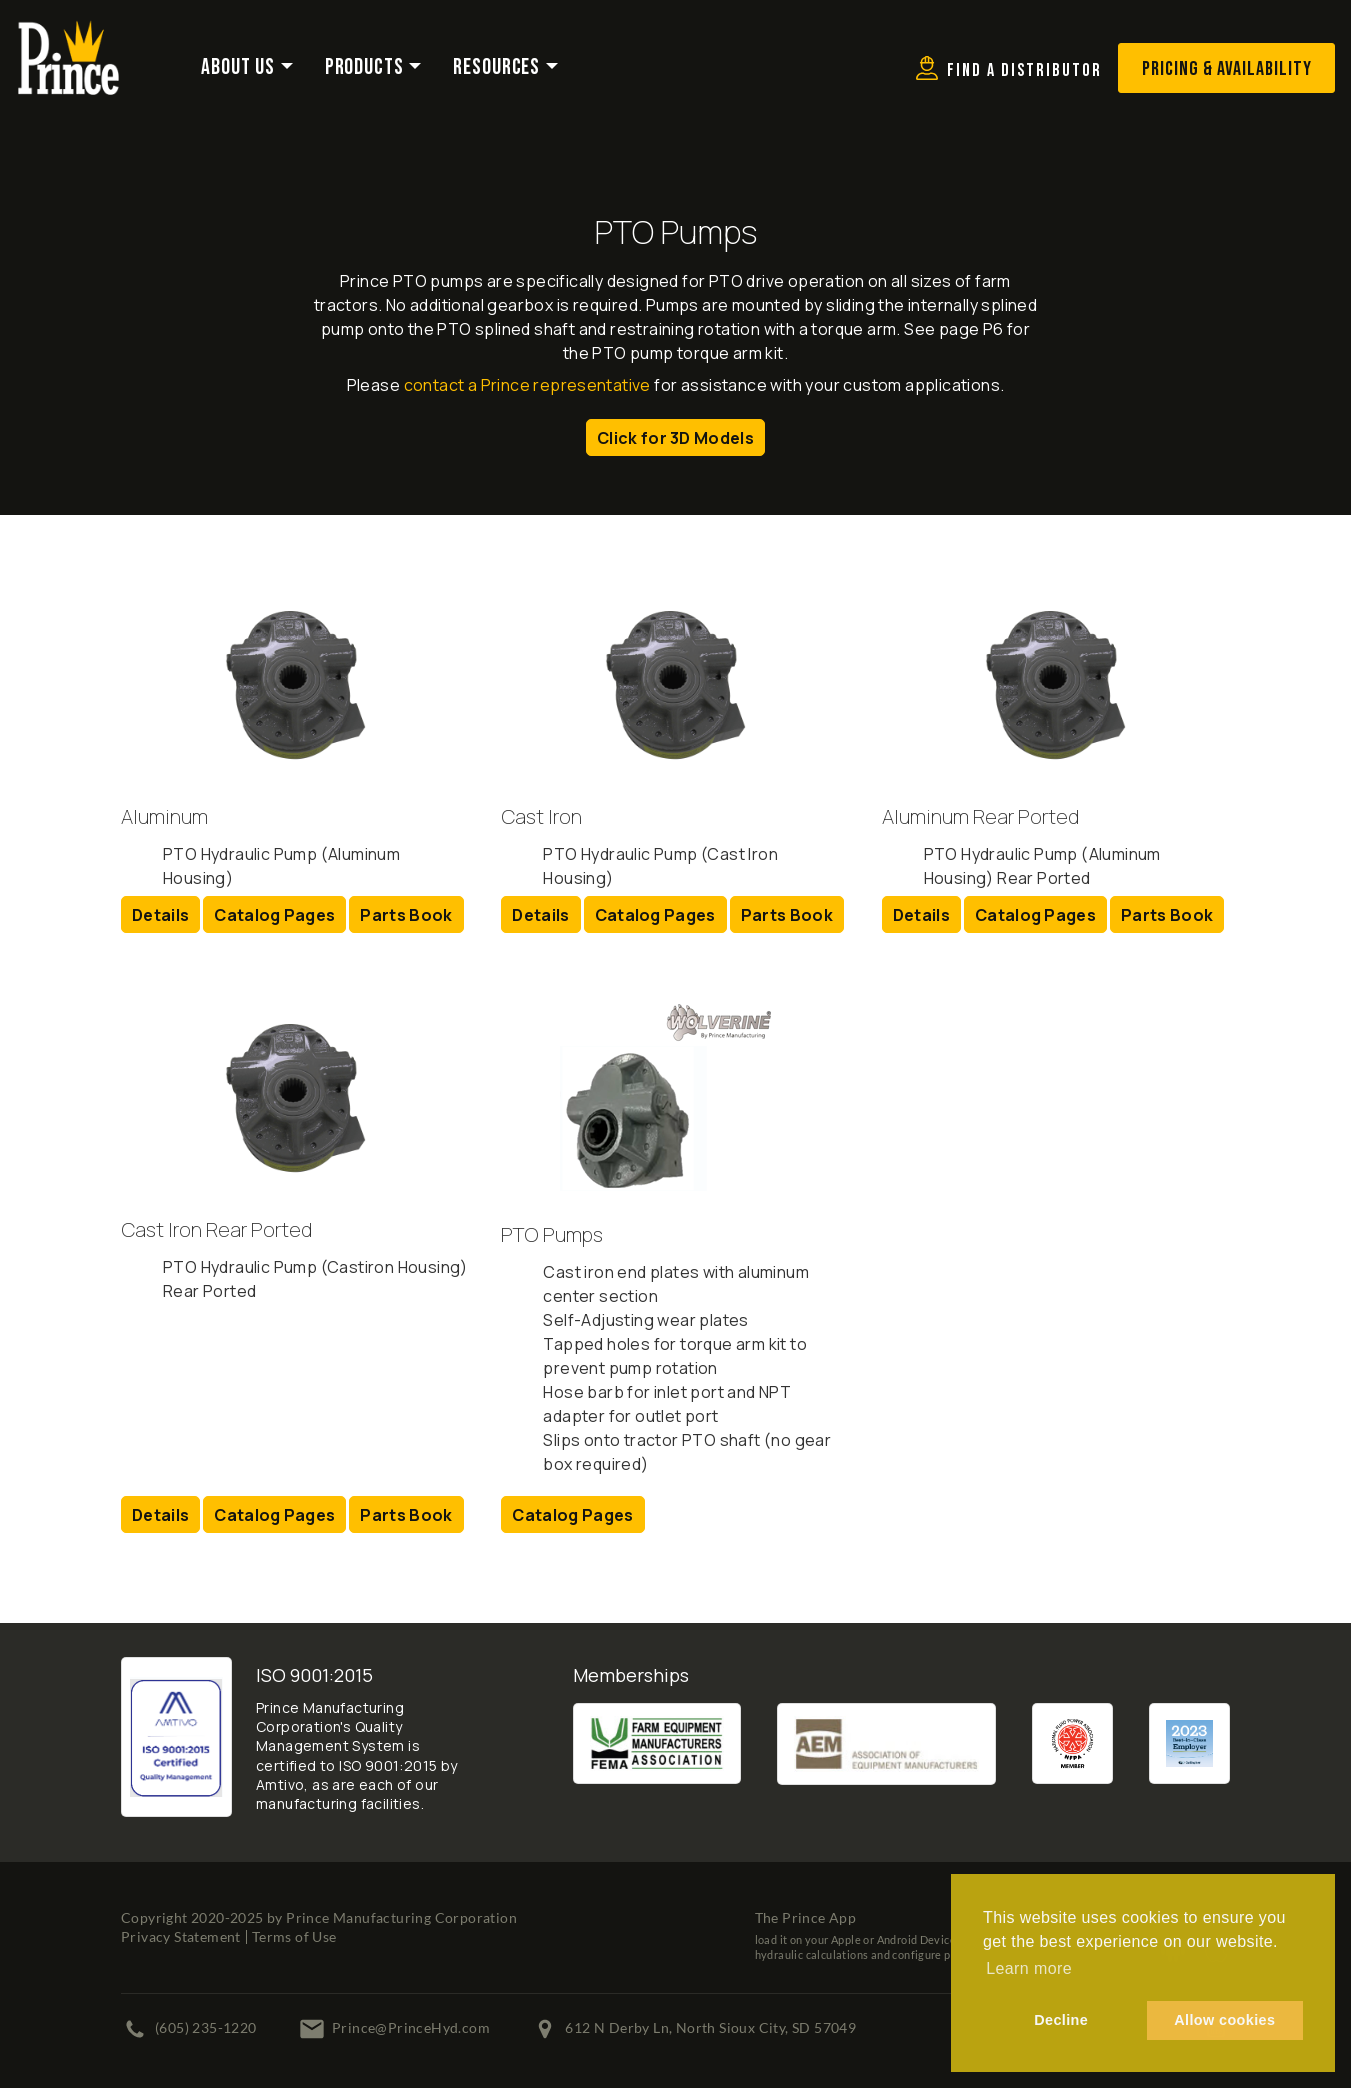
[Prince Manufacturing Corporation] (68, 33)
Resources (496, 67)
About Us (238, 67)
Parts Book (406, 915)
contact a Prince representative (527, 385)
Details (160, 915)
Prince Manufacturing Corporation (401, 1917)
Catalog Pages (274, 915)
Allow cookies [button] (1224, 2020)
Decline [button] (1061, 2020)
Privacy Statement (181, 1936)
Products (364, 67)
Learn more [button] (1029, 1968)
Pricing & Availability (1227, 69)
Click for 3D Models (675, 438)
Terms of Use (294, 1936)
